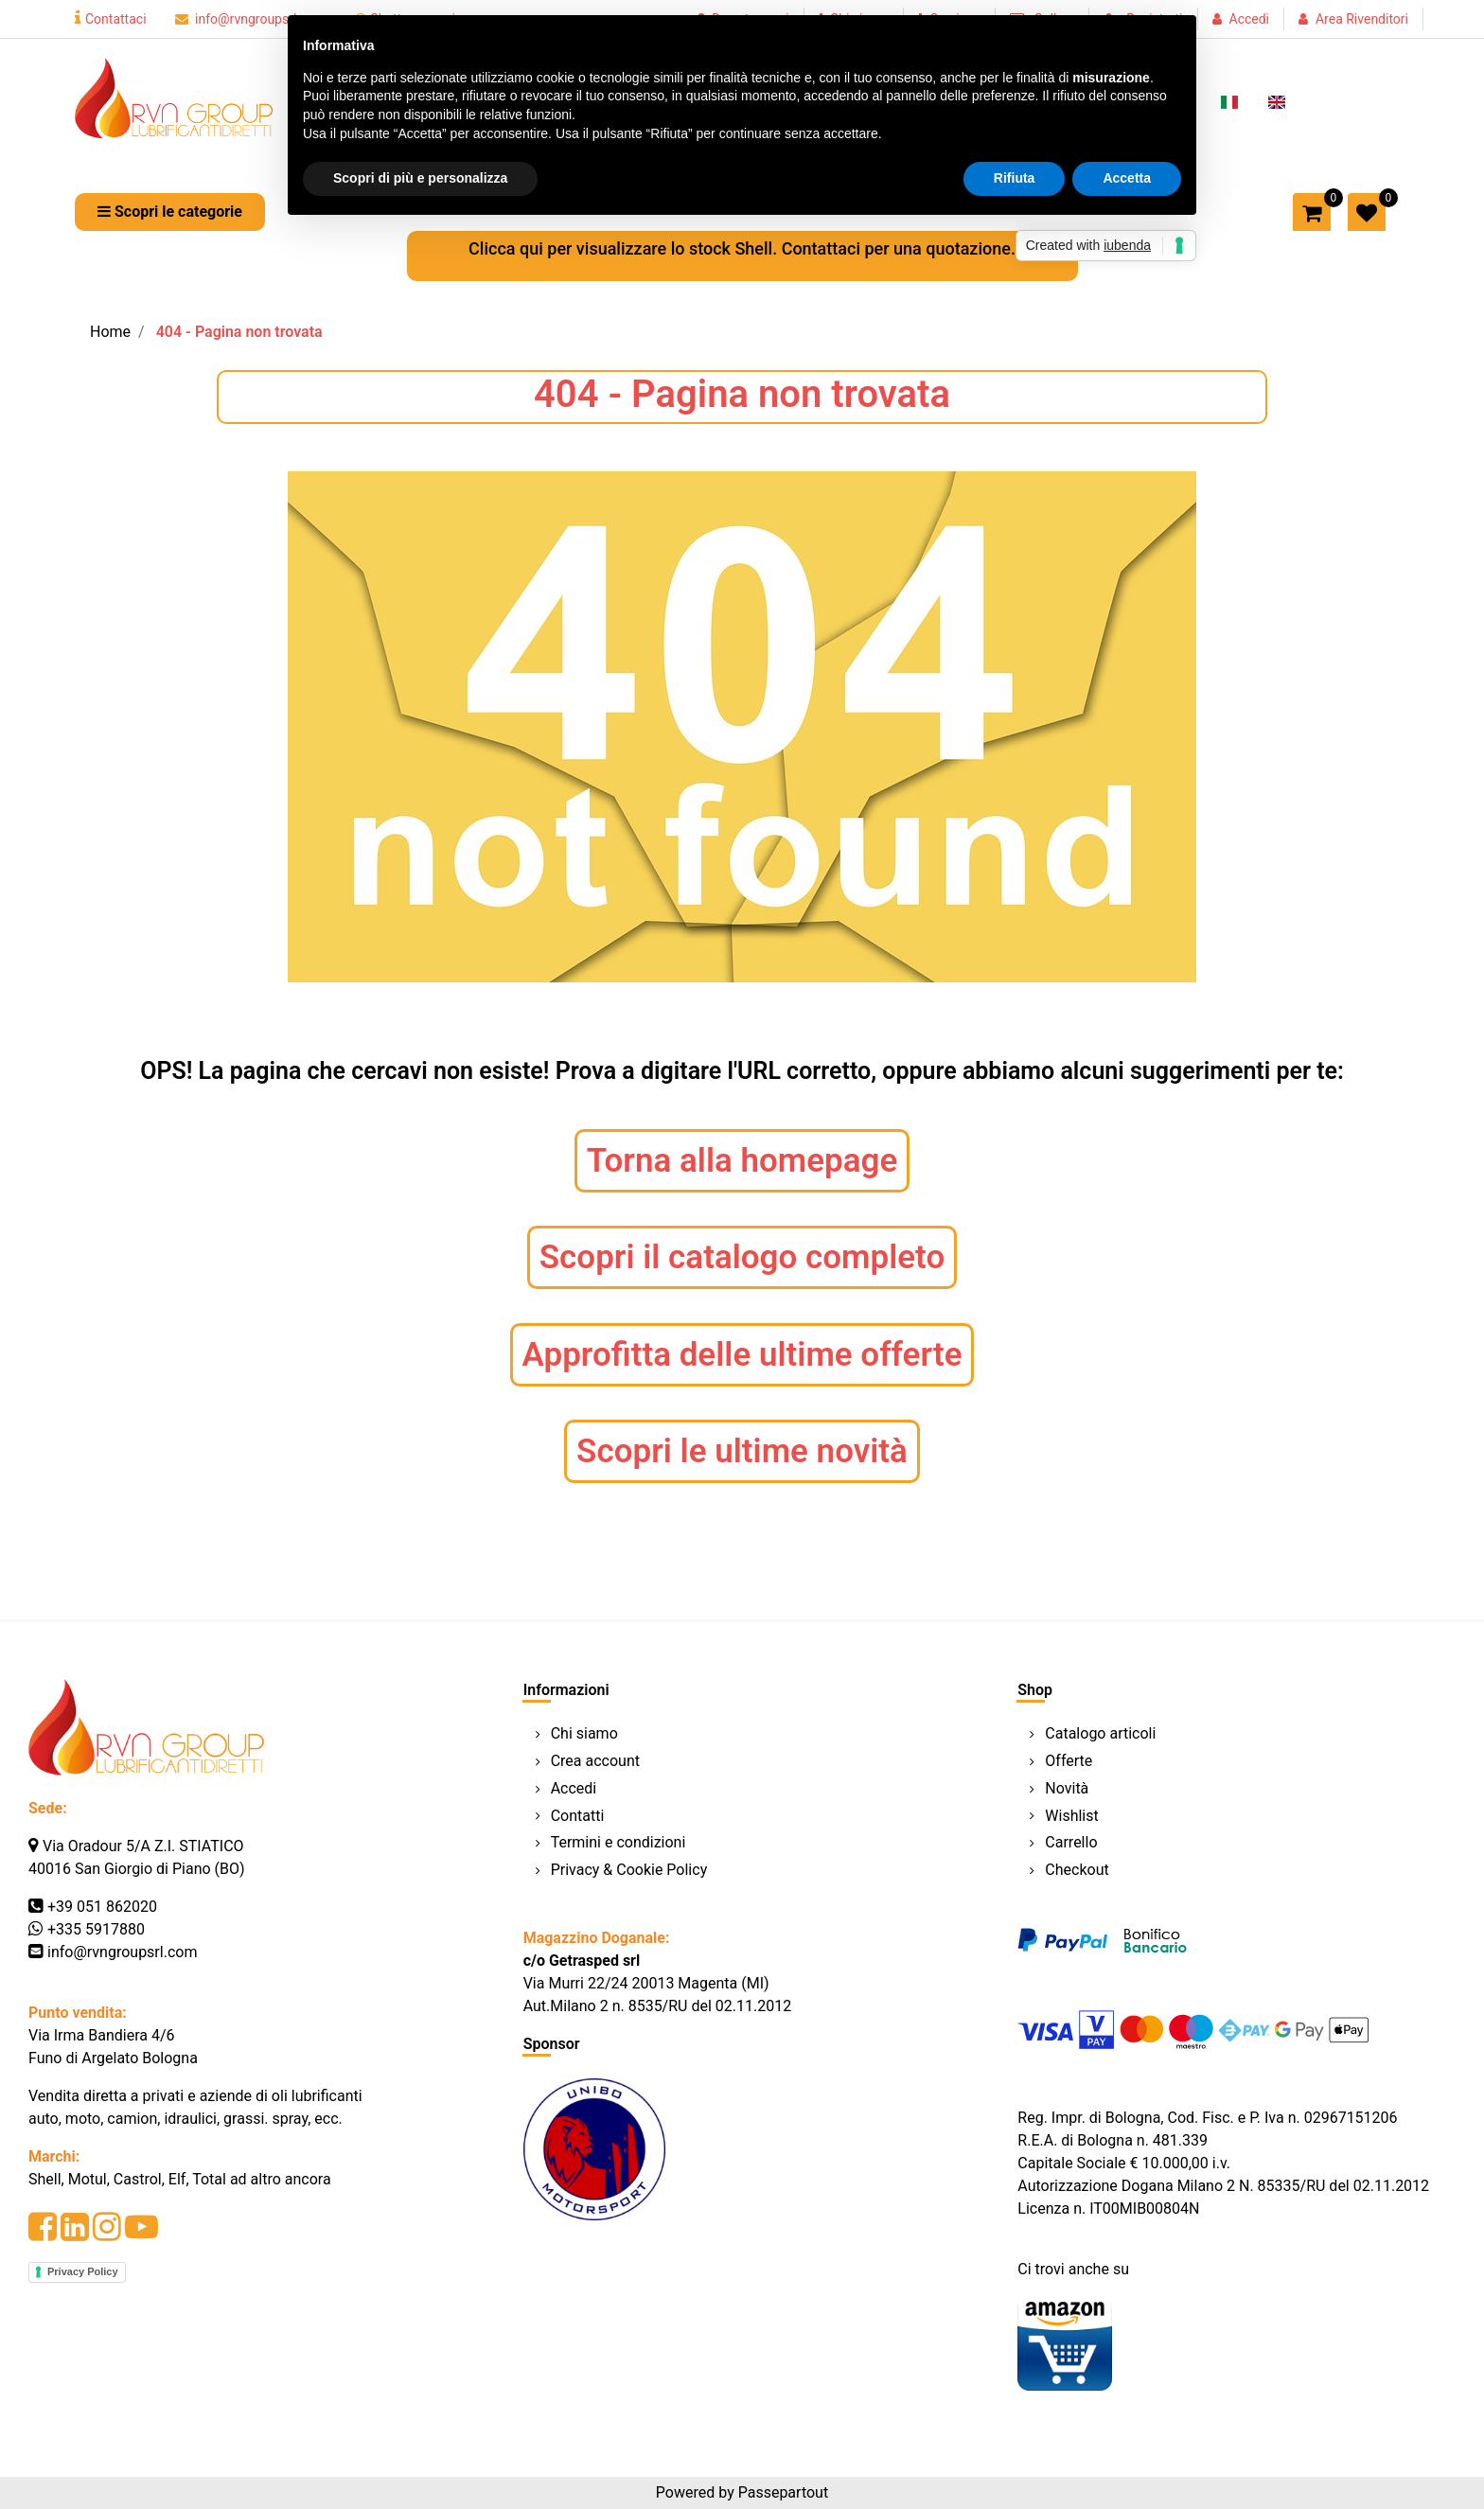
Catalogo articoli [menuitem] (1100, 1733)
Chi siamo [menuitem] (584, 1733)
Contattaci (111, 19)
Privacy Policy (82, 2271)
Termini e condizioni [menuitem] (618, 1842)
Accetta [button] (1127, 178)
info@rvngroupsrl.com (251, 19)
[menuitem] (1229, 100)
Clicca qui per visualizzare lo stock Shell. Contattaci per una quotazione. (742, 248)
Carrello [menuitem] (1071, 1842)
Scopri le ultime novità (742, 1451)
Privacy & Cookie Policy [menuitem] (629, 1870)
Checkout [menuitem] (1076, 1870)
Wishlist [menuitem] (1071, 1816)
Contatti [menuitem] (578, 1816)
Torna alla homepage (742, 1160)
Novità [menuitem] (1066, 1788)
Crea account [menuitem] (595, 1761)
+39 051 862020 (102, 1907)
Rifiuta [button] (1014, 178)
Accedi (1249, 19)
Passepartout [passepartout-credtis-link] (783, 2492)
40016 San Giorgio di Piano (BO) (136, 1869)
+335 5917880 (96, 1929)
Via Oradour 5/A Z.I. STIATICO (143, 1846)
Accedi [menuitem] (574, 1788)
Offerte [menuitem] (1068, 1761)
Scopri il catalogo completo (742, 1257)
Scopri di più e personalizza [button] (420, 178)
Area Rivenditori (1362, 19)
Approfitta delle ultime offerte (742, 1354)
